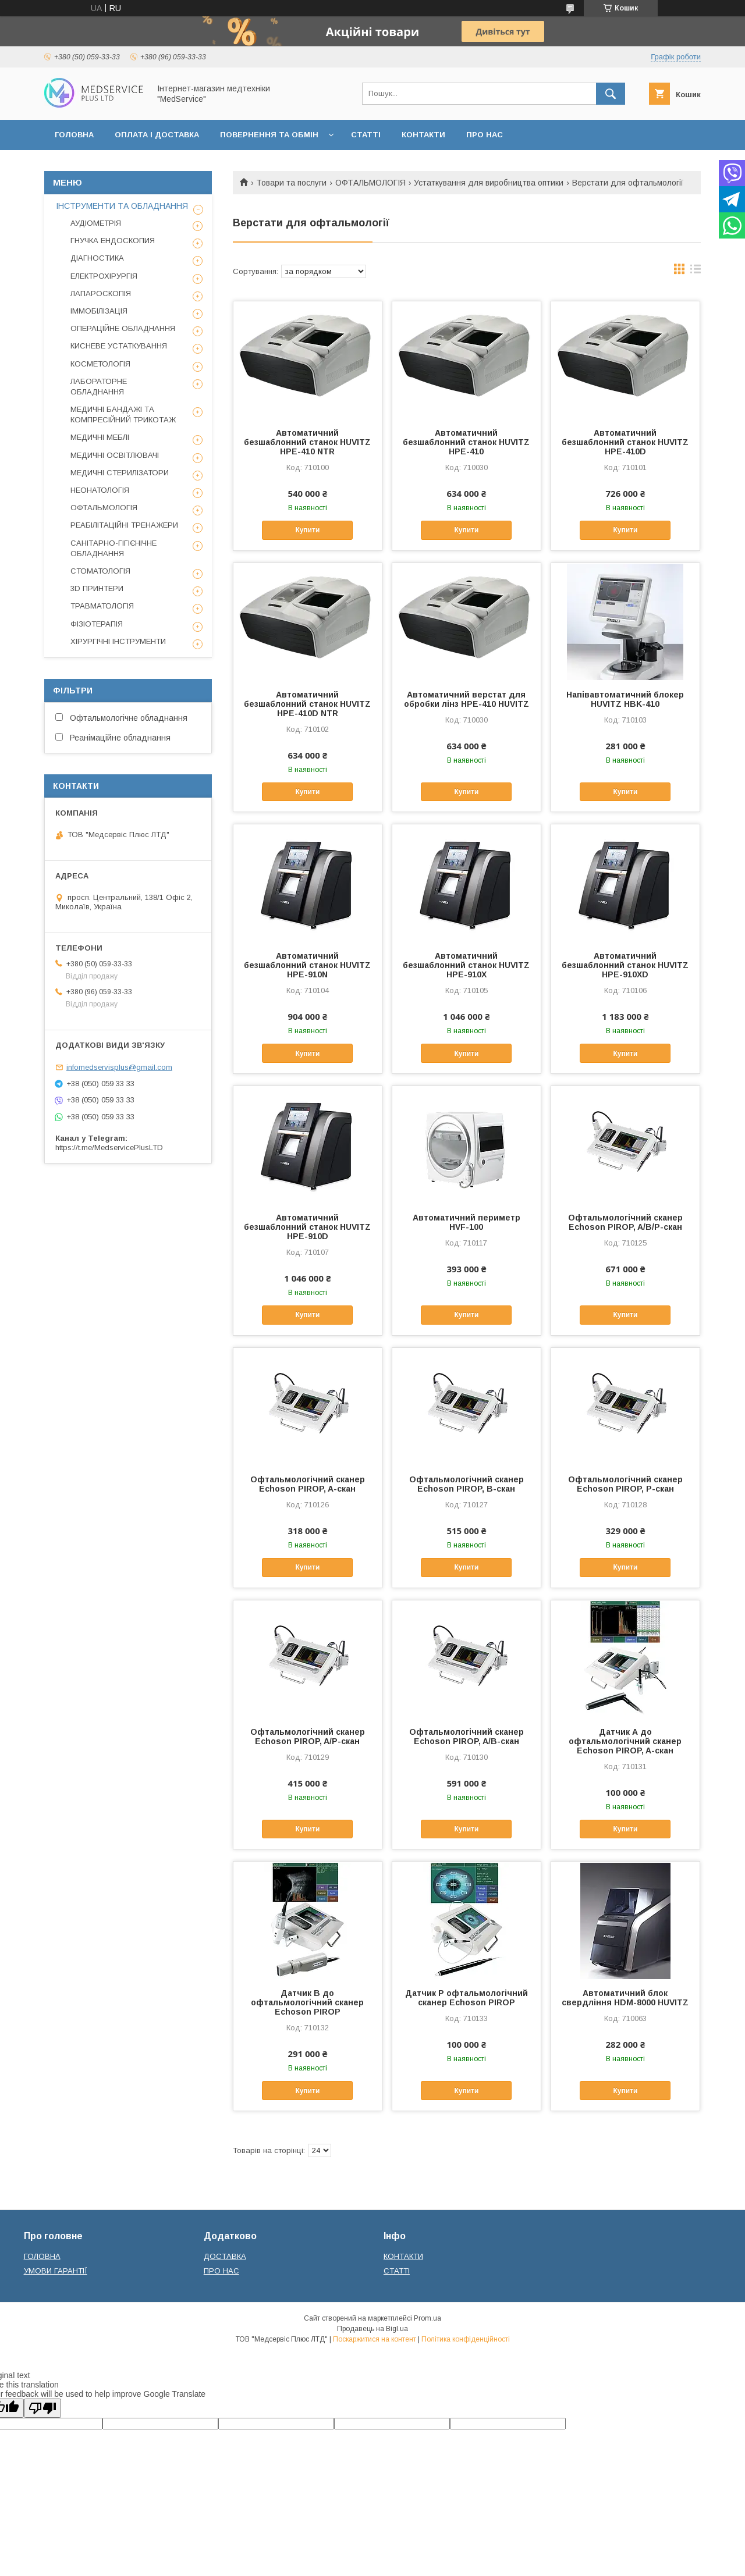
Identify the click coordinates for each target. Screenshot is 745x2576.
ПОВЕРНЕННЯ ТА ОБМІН (269, 134)
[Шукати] (610, 94)
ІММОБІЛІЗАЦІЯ (98, 311)
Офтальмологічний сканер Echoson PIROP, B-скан (466, 1484)
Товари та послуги (291, 182)
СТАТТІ (366, 134)
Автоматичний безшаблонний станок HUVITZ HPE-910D (307, 1227)
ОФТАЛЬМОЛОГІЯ (370, 182)
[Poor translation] (42, 2408)
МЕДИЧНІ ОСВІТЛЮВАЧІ (114, 455)
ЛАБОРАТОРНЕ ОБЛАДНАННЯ (98, 386)
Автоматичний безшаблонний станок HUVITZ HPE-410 (466, 442)
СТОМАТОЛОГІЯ (100, 571)
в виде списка (695, 272)
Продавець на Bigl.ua (372, 2329)
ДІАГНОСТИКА (97, 258)
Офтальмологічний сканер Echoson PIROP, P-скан (625, 1484)
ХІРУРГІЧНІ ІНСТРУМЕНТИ (118, 641)
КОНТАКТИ (423, 134)
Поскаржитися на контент (374, 2339)
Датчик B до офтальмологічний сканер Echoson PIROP (307, 2002)
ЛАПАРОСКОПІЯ (100, 293)
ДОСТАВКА (225, 2256)
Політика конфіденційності (465, 2339)
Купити (307, 530)
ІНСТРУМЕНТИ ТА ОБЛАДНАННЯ (122, 206)
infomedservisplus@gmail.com (119, 1067)
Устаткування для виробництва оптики (488, 182)
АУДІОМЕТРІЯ (95, 223)
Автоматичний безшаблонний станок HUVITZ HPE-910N (307, 965)
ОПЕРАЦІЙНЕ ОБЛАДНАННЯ (122, 328)
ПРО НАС (484, 134)
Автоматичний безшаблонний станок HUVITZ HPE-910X (466, 965)
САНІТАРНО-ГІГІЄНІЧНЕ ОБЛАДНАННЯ (113, 548)
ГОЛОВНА (74, 134)
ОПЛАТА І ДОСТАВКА (157, 134)
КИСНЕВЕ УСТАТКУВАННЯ (118, 345)
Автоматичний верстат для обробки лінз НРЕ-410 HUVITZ (466, 699)
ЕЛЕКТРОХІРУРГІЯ (103, 276)
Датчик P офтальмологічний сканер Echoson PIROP (466, 1997)
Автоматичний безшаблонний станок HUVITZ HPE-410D (625, 442)
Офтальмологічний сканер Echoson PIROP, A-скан (307, 1484)
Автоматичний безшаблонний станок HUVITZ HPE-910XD (625, 965)
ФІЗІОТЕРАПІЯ (96, 624)
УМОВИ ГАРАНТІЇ (55, 2271)
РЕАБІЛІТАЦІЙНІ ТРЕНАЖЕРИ (124, 525)
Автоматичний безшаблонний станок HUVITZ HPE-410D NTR (307, 704)
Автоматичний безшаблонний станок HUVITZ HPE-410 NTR (307, 442)
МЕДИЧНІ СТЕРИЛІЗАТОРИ (119, 472)
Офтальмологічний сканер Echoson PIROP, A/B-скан (466, 1736)
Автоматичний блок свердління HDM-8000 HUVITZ (625, 1997)
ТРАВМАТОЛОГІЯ (102, 606)
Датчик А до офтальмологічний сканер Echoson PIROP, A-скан (625, 1741)
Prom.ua (427, 2318)
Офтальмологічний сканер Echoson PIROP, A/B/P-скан (625, 1222)
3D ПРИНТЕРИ (96, 588)
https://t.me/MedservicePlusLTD (109, 1147)
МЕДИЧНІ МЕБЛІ (99, 437)
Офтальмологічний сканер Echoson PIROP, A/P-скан (307, 1736)
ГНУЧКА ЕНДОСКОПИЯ (112, 240)
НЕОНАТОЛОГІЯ (99, 490)
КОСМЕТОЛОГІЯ (100, 364)
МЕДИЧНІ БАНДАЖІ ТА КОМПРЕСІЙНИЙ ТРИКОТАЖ (123, 414)
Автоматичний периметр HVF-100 (466, 1222)
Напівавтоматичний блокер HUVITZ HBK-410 (625, 699)
